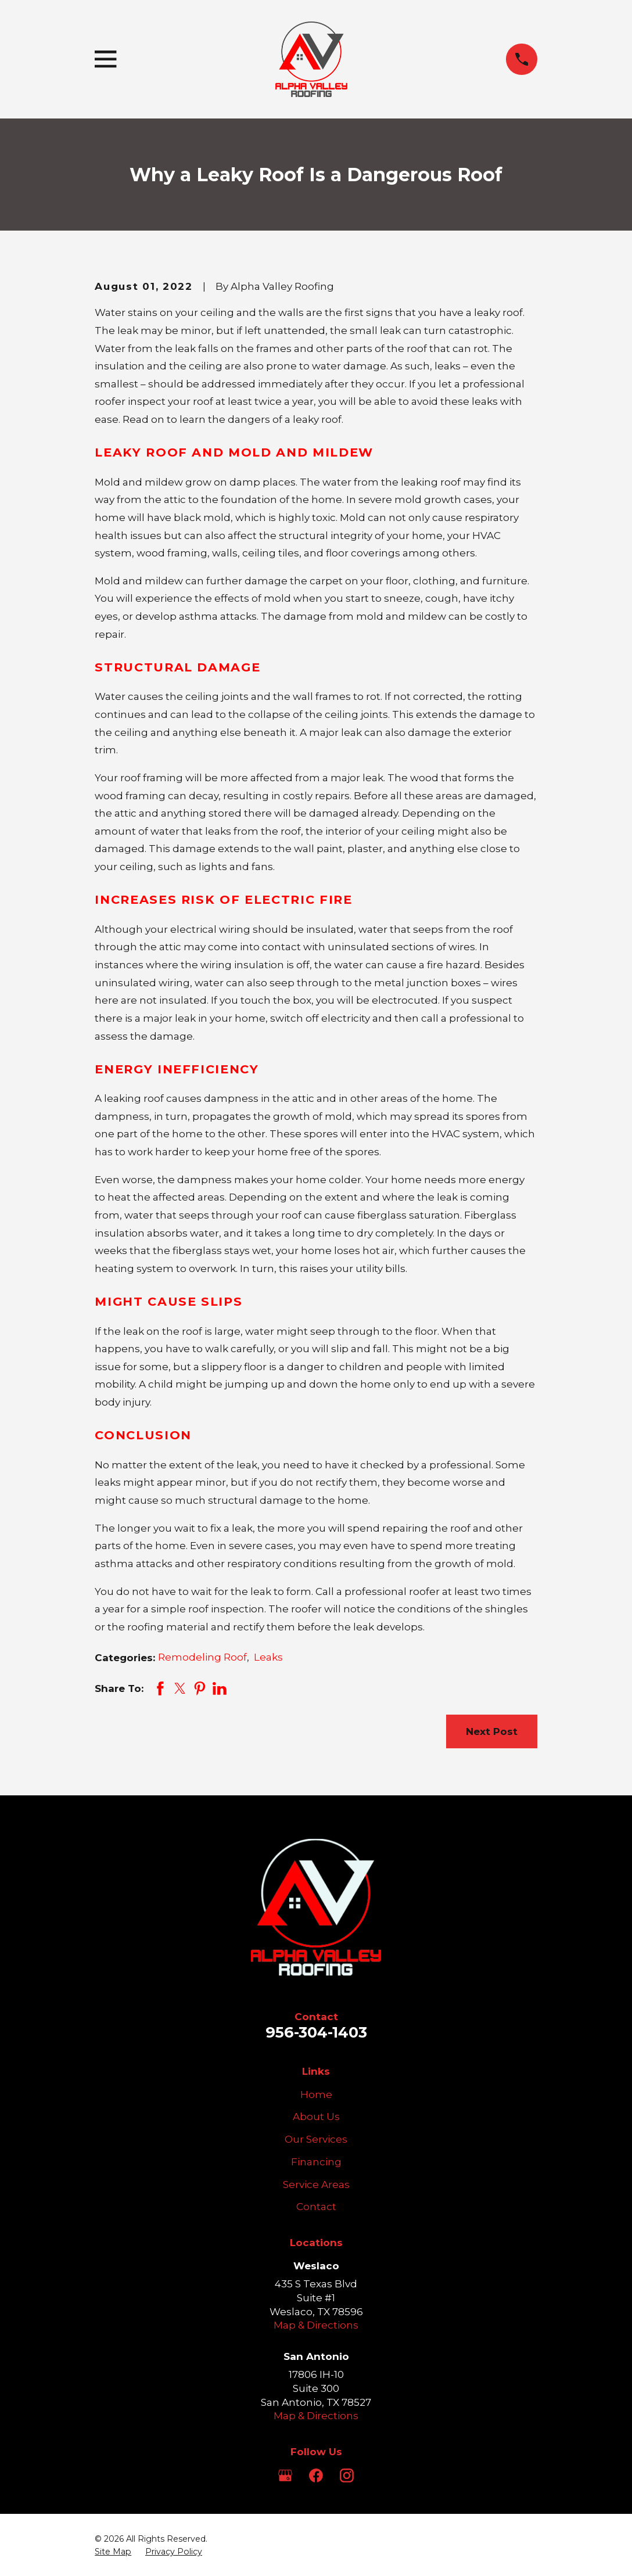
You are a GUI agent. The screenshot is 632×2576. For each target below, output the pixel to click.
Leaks (268, 1657)
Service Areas (316, 2184)
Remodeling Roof (202, 1657)
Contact (316, 2206)
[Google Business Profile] (285, 2475)
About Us (316, 2116)
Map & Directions (316, 2325)
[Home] (311, 59)
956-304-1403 (316, 2032)
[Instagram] (347, 2475)
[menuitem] (113, 2552)
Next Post (492, 1731)
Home (316, 2094)
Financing (316, 2162)
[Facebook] (316, 2475)
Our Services (316, 2139)
